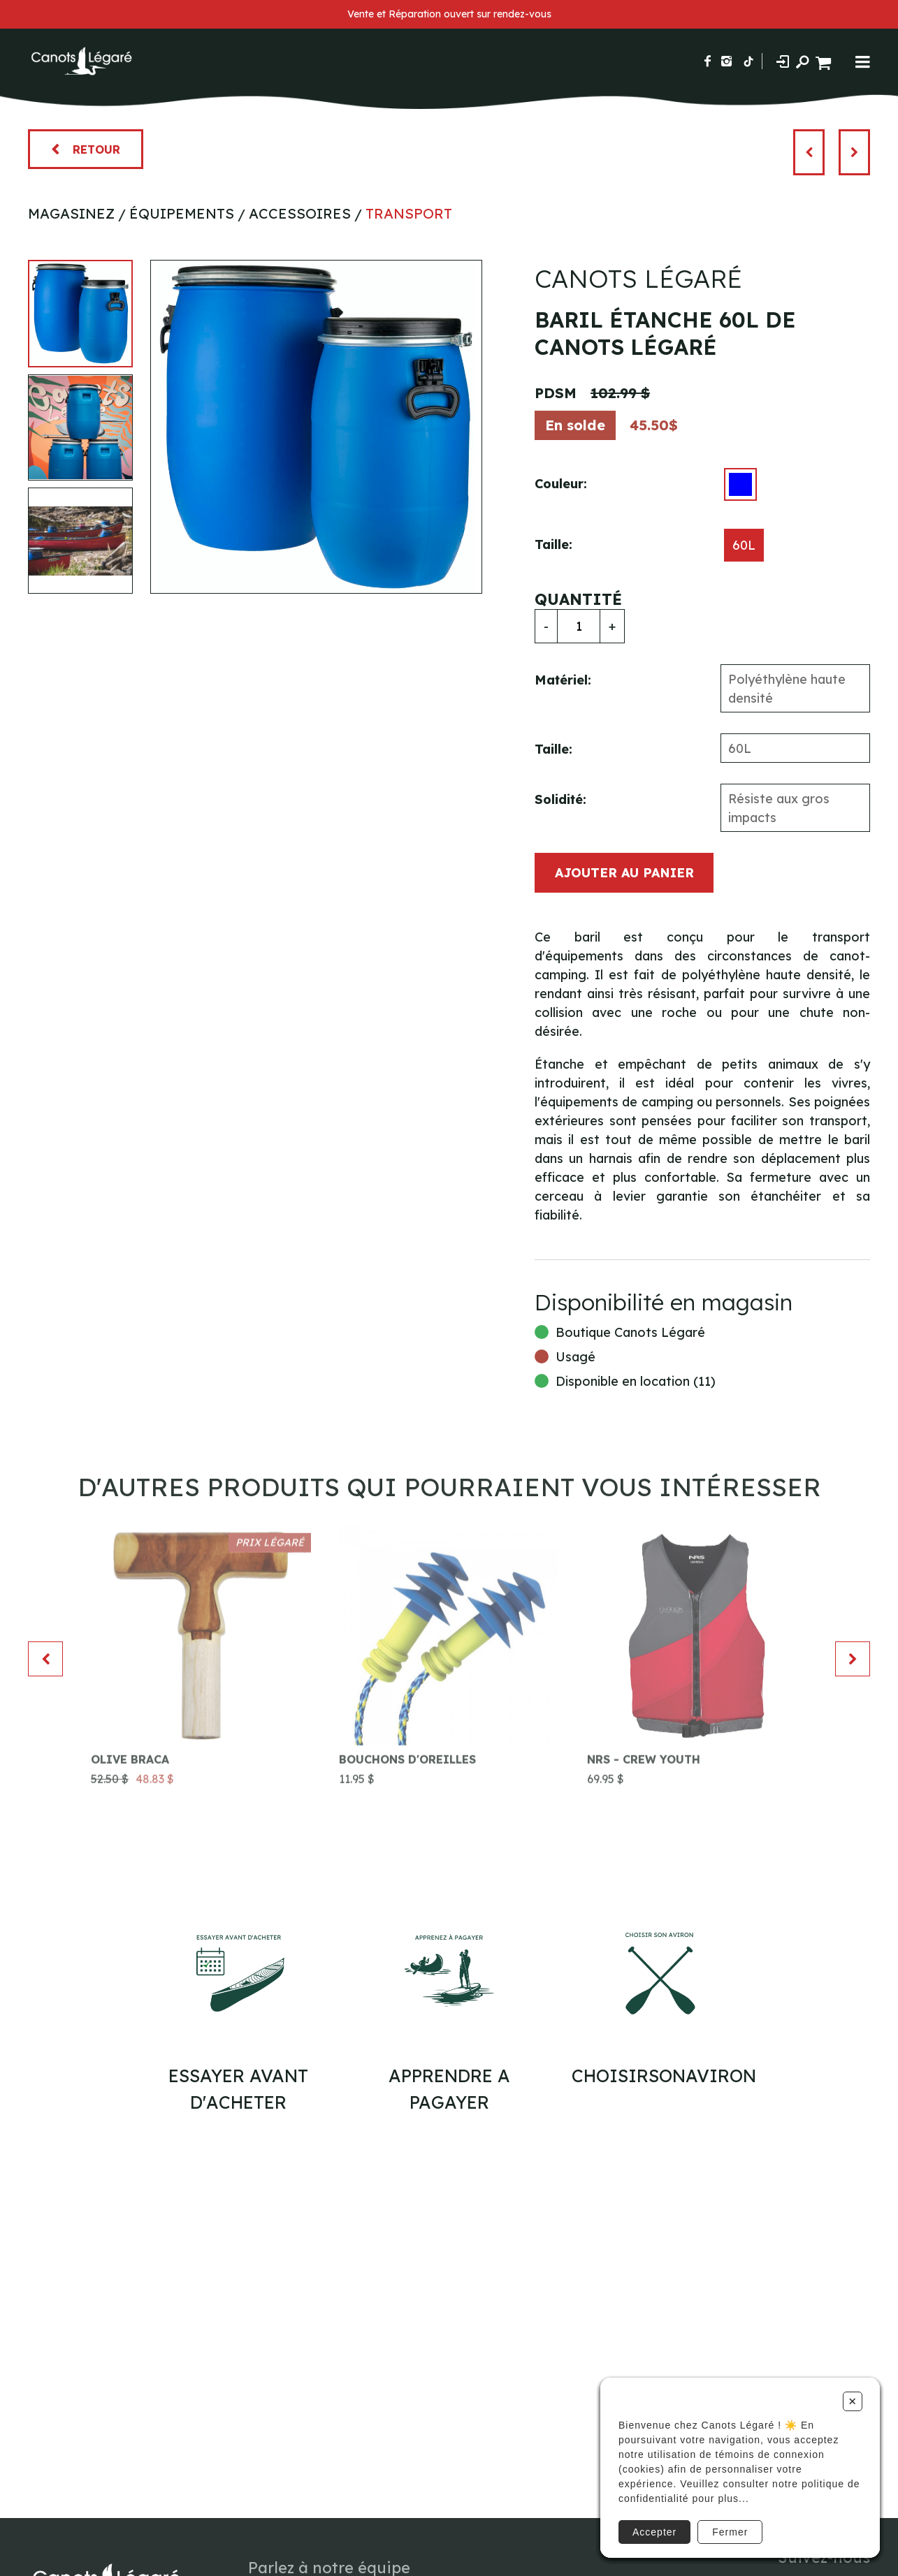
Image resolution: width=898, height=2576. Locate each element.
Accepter (654, 2532)
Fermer (730, 2532)
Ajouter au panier (624, 873)
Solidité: (560, 799)
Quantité (578, 599)
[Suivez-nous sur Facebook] (707, 61)
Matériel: (563, 680)
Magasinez (71, 213)
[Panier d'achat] (825, 61)
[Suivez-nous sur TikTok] (748, 61)
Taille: (553, 544)
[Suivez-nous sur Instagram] (726, 61)
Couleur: (561, 484)
